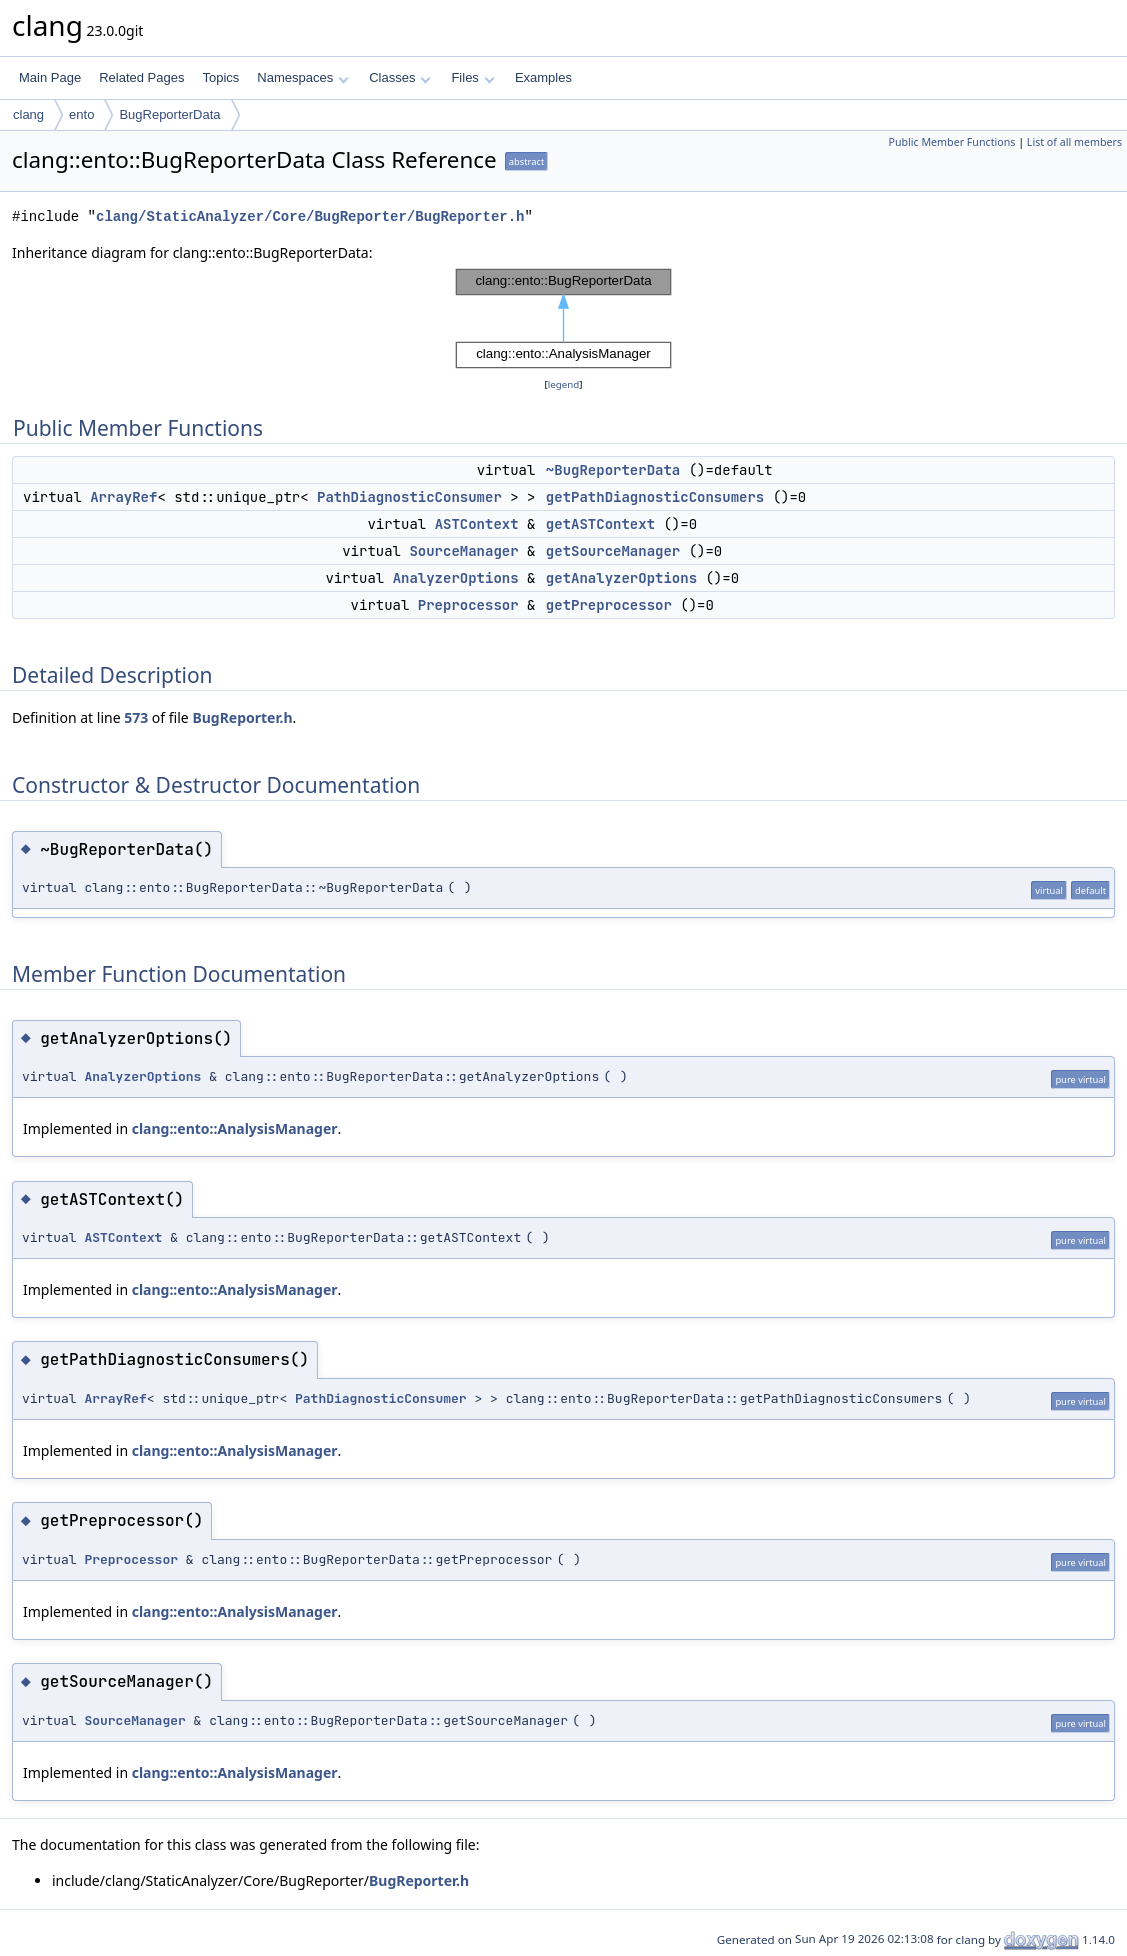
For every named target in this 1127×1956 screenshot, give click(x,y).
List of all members (1074, 142)
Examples (543, 77)
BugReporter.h (242, 717)
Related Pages (141, 77)
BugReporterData (169, 114)
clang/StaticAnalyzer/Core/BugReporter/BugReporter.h (310, 216)
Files (472, 77)
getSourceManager (613, 551)
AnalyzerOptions (456, 578)
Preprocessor (468, 605)
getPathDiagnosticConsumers (655, 497)
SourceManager (463, 551)
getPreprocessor (609, 605)
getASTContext (600, 524)
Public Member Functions (951, 142)
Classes (400, 77)
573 (136, 717)
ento (81, 114)
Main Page (50, 77)
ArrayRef (123, 497)
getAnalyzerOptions (621, 578)
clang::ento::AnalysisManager (235, 1128)
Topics (220, 77)
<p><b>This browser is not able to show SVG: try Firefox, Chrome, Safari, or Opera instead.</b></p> (564, 319)
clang (28, 114)
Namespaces (302, 77)
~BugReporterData (613, 470)
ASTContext (477, 524)
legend (564, 384)
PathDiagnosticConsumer (409, 497)
